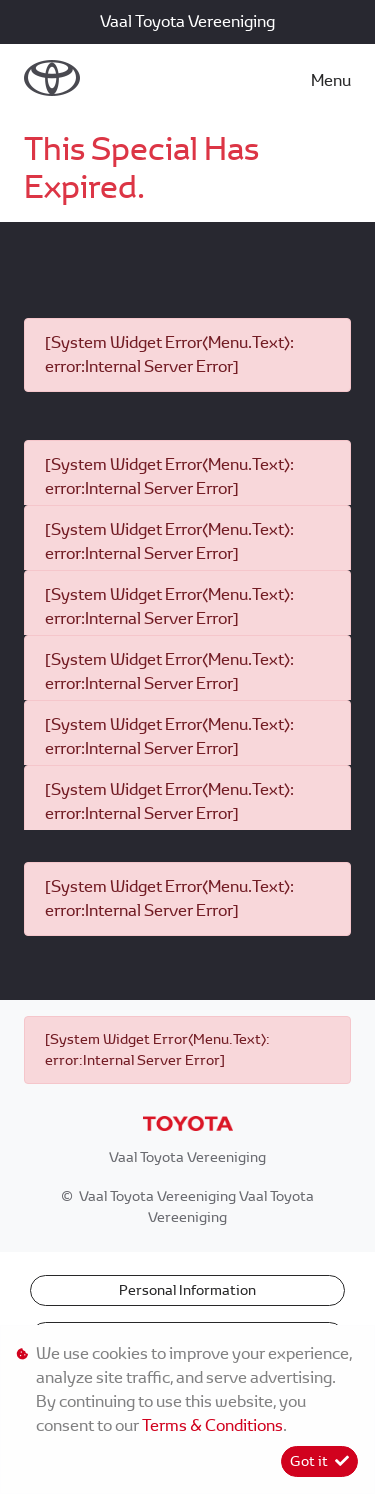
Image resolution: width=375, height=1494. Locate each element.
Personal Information (187, 1290)
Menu (331, 80)
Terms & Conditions (212, 1425)
